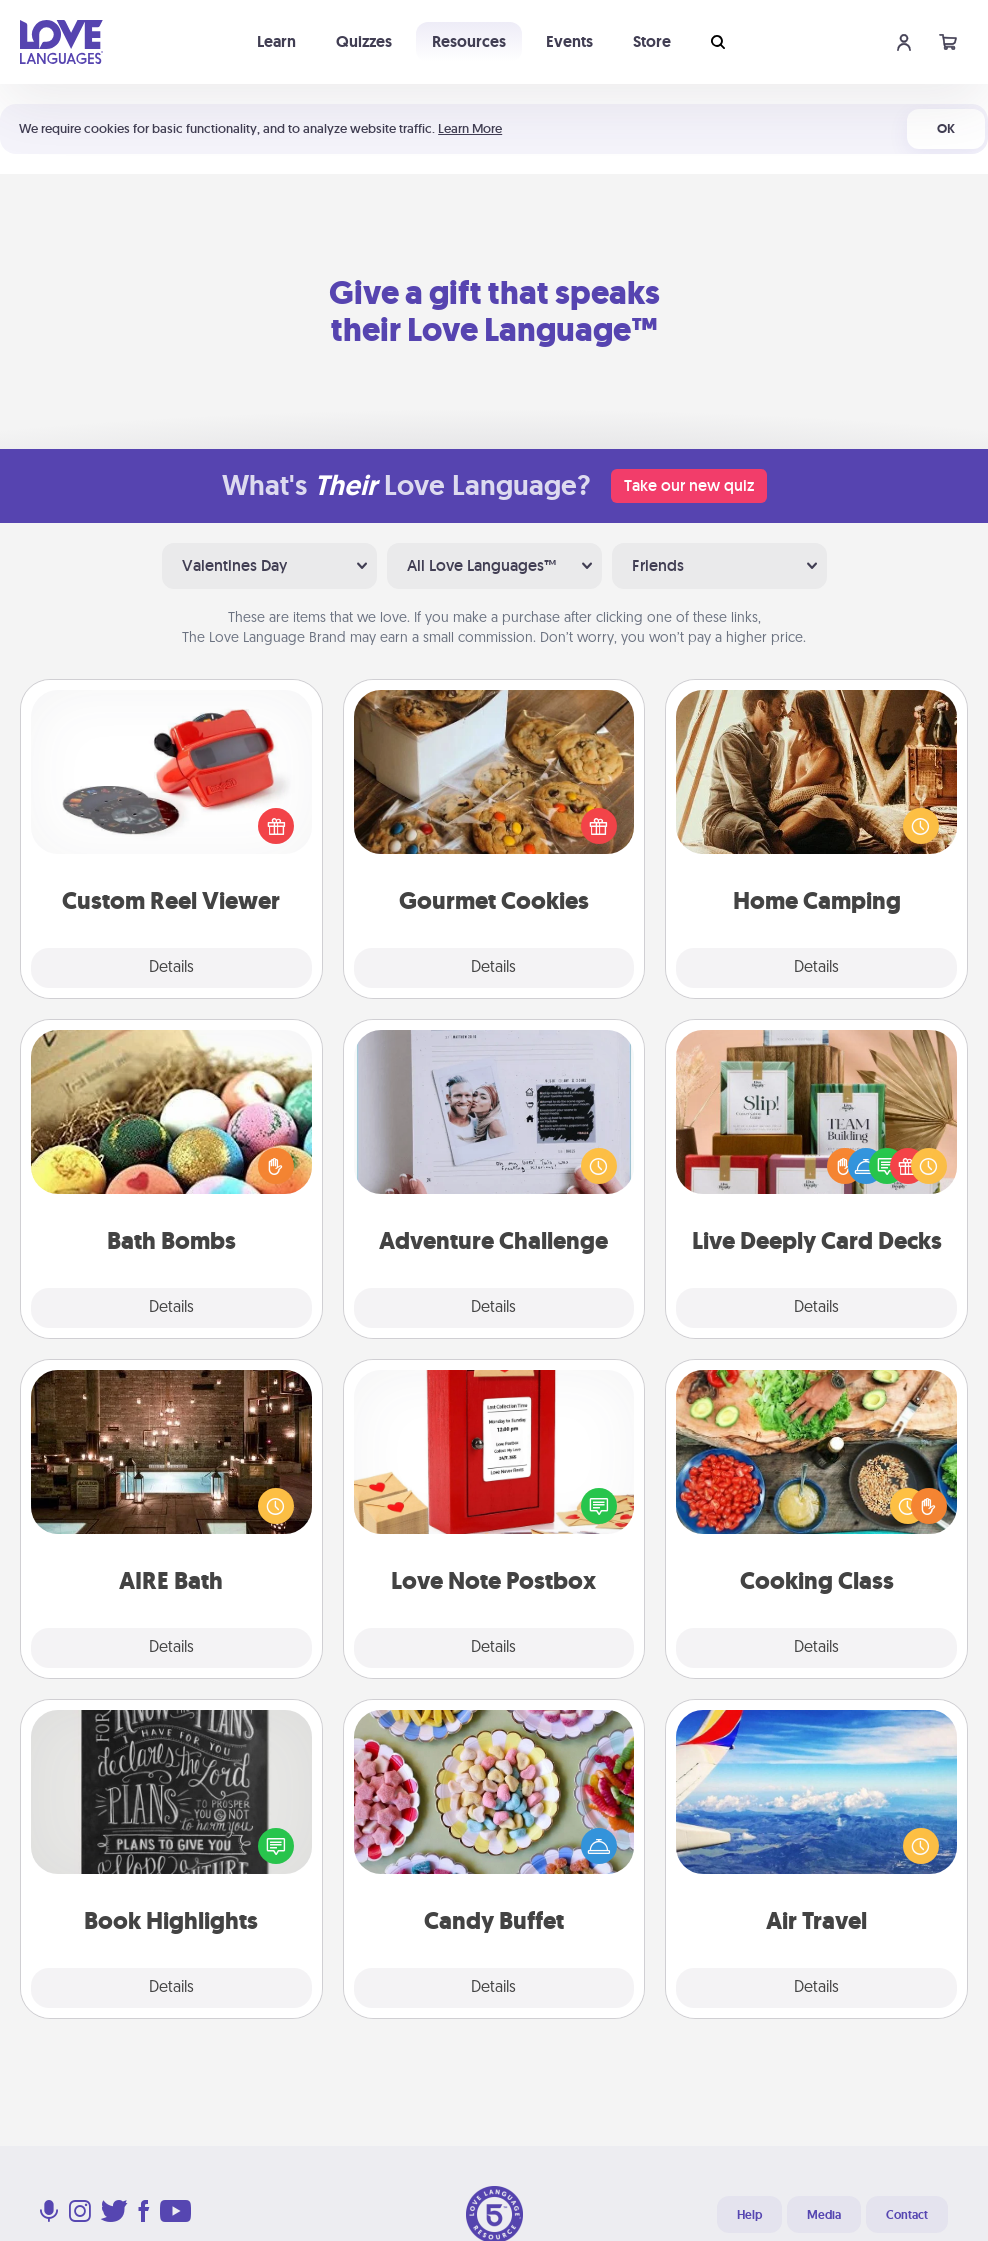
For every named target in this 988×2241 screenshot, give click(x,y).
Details (171, 968)
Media (824, 2215)
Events (569, 41)
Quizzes (364, 41)
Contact (907, 2215)
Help (749, 2215)
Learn (276, 41)
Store (652, 41)
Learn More (470, 128)
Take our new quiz (689, 485)
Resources (469, 41)
